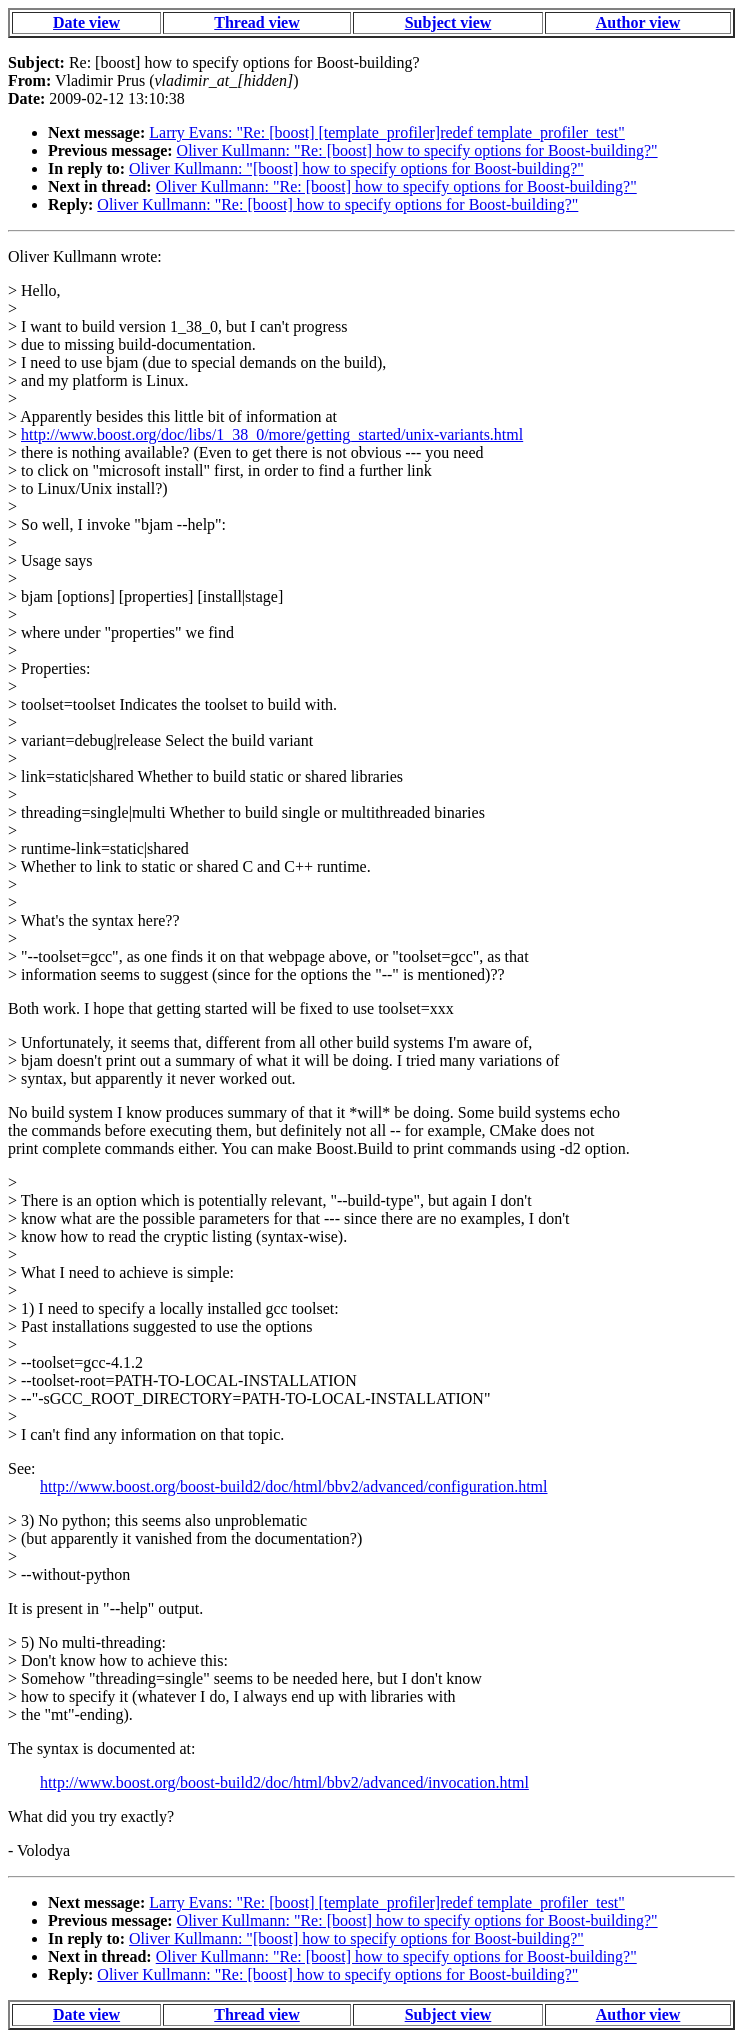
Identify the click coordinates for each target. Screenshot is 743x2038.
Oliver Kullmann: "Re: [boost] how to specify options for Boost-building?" (417, 150)
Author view (638, 22)
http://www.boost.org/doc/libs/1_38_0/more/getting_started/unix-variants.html (272, 434)
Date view (86, 22)
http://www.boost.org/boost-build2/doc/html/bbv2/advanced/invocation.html (284, 1782)
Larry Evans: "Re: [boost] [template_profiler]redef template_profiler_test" (387, 132)
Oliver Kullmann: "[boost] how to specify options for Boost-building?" (356, 168)
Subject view (448, 22)
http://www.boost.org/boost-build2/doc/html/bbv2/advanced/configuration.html (294, 1486)
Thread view (256, 22)
